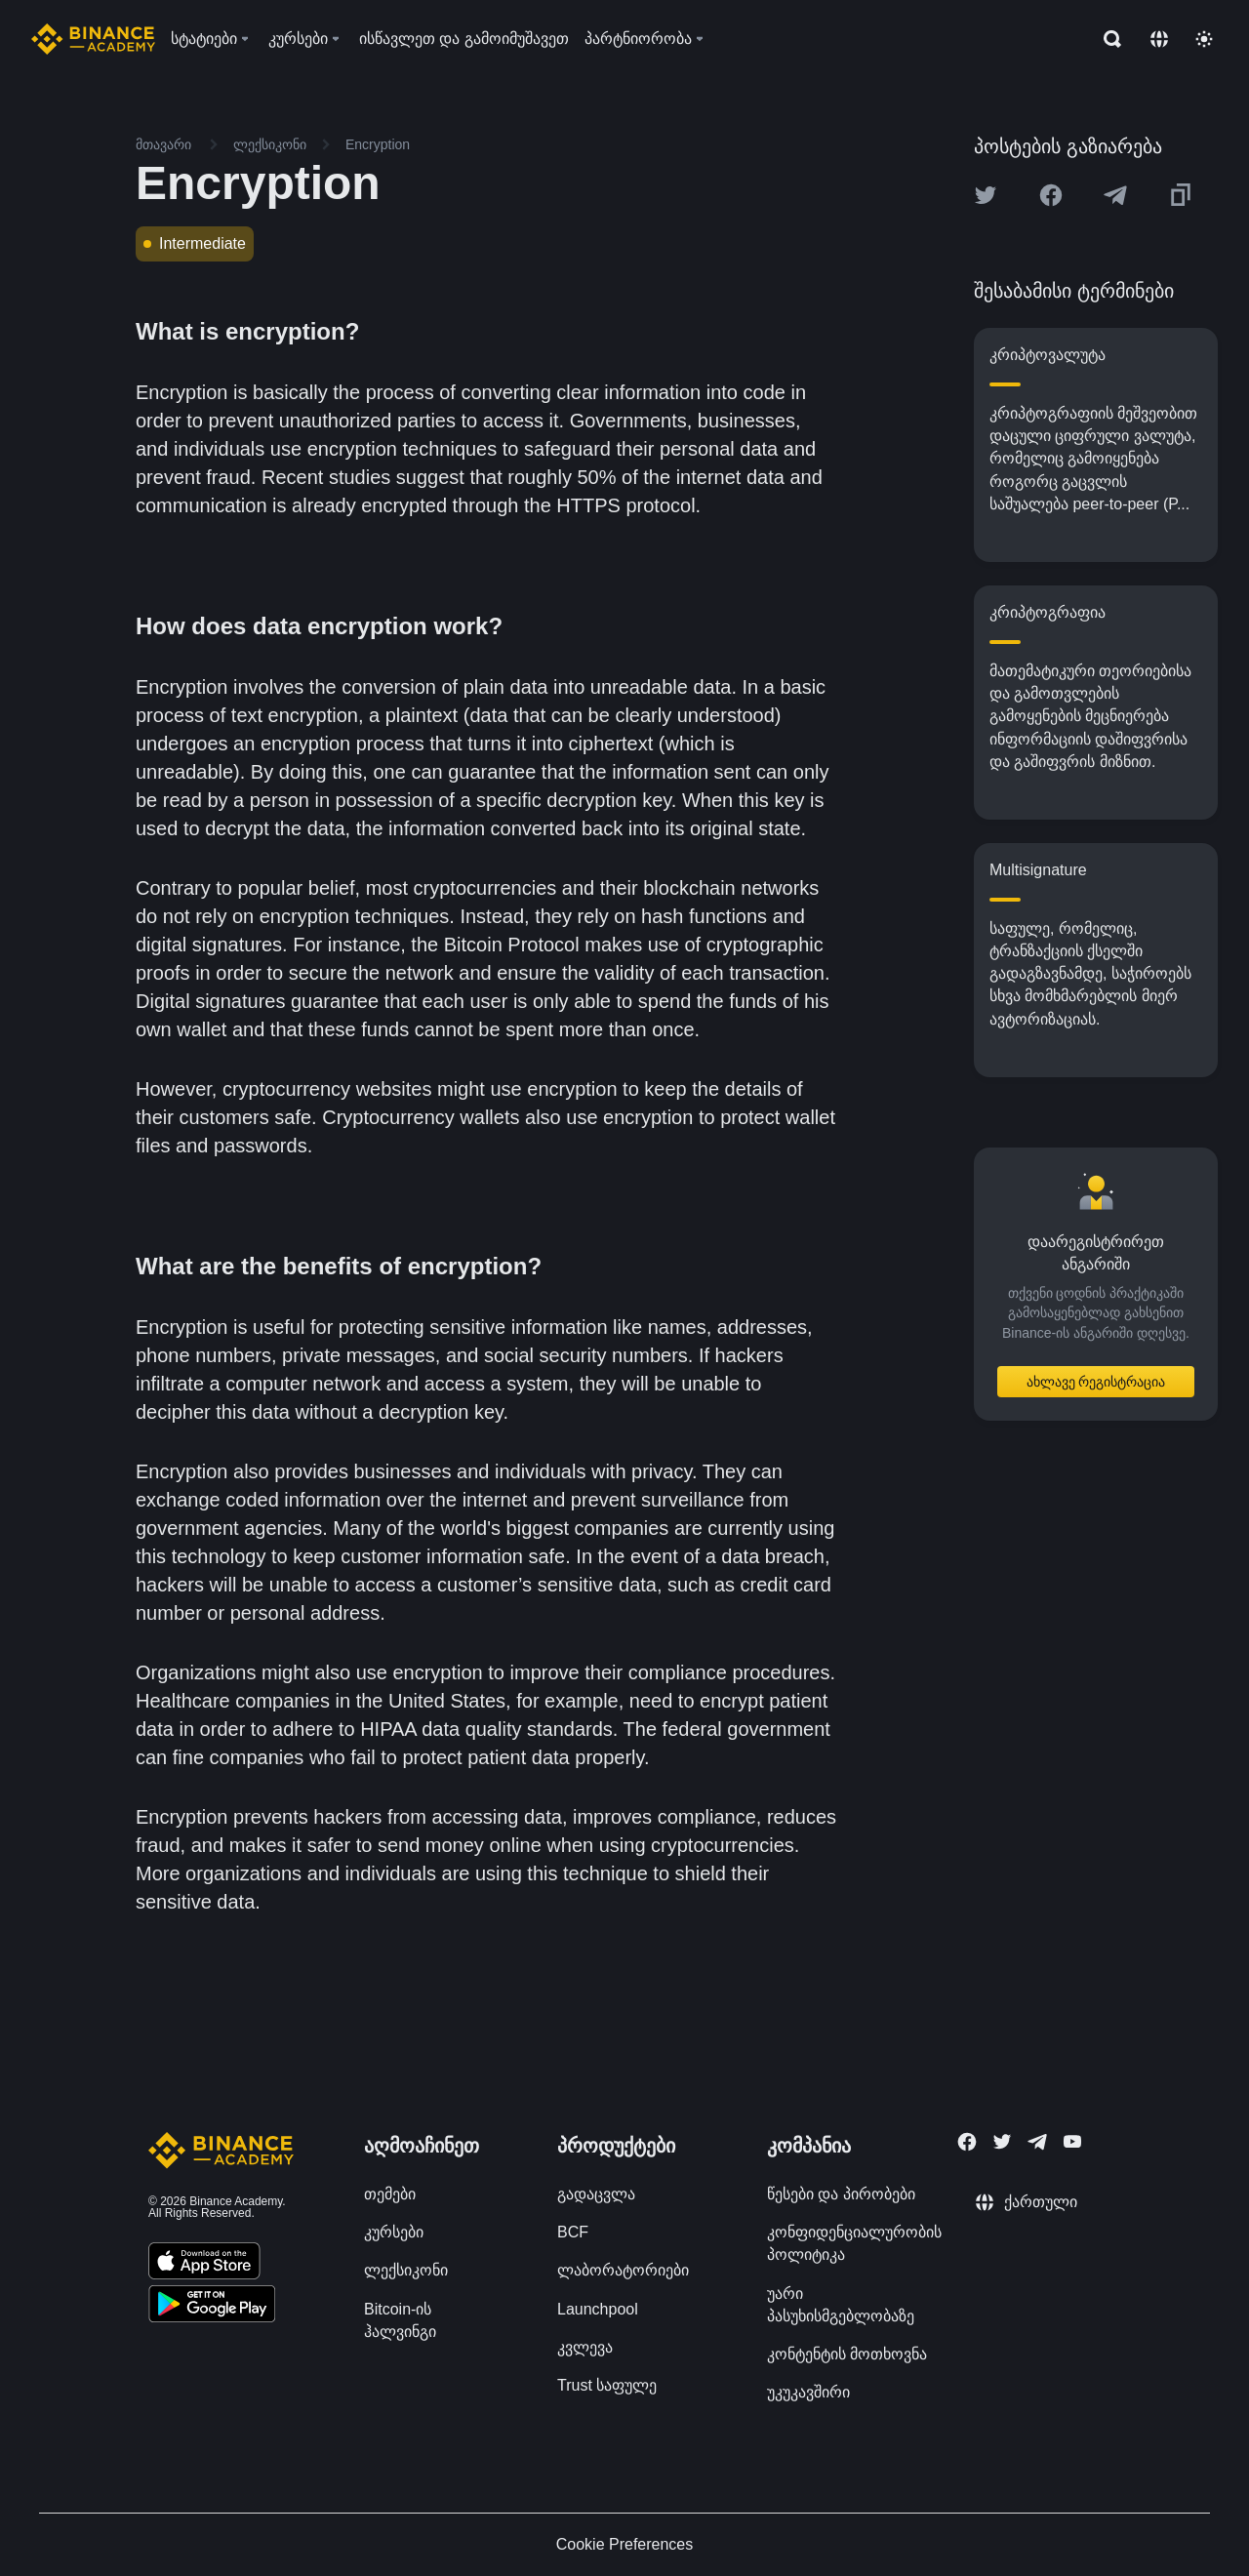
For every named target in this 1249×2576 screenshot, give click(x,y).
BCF (572, 2232)
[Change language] (1159, 39)
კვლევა (585, 2347)
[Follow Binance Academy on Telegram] (1037, 2142)
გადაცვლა (596, 2194)
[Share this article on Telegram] (1115, 195)
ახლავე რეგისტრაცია (1096, 1381)
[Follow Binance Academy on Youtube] (1072, 2141)
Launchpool (597, 2309)
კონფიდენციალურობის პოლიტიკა (854, 2243)
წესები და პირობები (841, 2194)
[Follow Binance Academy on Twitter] (1002, 2142)
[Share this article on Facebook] (1051, 195)
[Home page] (93, 39)
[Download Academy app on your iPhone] (204, 2263)
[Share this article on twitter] (985, 195)
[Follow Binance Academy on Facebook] (967, 2142)
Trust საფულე (607, 2385)
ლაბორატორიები (623, 2270)
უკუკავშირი (808, 2392)
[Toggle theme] (1204, 39)
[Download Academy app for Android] (211, 2306)
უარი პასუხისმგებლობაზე (840, 2304)
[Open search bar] (1106, 39)
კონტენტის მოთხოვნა (847, 2354)
